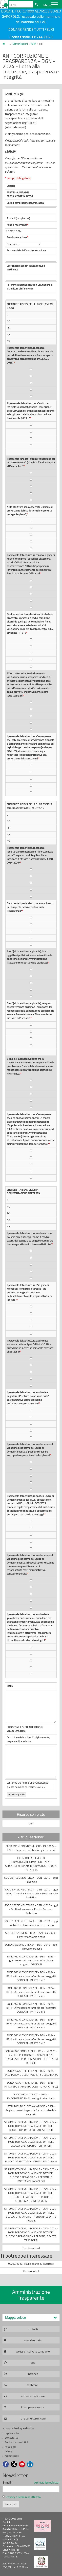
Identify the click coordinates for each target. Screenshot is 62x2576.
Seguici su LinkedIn (30, 2464)
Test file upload (31, 2248)
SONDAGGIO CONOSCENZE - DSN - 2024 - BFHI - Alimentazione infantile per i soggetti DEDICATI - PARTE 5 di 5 (31, 2039)
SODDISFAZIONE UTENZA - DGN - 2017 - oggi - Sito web (31, 1880)
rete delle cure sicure (33, 2418)
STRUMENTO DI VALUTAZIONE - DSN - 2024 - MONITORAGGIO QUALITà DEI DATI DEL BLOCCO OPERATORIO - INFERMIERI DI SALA (31, 2157)
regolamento (12, 2433)
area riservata (32, 2340)
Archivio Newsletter (47, 2482)
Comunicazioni (20, 44)
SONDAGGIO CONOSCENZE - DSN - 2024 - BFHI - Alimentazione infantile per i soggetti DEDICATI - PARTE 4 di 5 (31, 2023)
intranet (32, 2374)
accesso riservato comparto (33, 2351)
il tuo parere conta (32, 2407)
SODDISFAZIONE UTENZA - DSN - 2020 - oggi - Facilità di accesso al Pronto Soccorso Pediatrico (31, 1909)
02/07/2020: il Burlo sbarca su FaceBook (31, 2264)
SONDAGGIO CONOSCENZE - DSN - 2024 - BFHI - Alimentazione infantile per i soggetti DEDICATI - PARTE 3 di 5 (31, 2008)
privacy (8, 2451)
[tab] (31, 2317)
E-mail (7, 2482)
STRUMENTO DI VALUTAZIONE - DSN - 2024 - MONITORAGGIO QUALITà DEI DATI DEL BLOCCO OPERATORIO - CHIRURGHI (31, 2142)
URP (33, 44)
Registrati (11, 2504)
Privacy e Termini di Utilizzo (23, 2497)
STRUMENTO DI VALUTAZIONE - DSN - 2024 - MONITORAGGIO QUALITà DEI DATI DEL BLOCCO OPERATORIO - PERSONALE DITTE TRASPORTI (31, 2234)
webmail (32, 2385)
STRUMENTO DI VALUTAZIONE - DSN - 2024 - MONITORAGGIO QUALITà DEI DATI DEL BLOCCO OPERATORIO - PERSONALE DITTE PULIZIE (31, 2214)
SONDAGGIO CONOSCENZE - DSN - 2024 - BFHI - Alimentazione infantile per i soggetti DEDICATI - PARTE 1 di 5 (31, 1976)
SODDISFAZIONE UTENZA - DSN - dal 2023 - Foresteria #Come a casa (31, 1935)
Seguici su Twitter (14, 2464)
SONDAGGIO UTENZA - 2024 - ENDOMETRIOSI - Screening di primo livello (31, 2096)
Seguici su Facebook (6, 2464)
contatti (33, 2329)
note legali (10, 2447)
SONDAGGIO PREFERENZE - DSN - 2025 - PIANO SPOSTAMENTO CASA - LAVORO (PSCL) (31, 2084)
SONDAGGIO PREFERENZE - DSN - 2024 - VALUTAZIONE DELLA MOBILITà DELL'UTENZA (31, 2073)
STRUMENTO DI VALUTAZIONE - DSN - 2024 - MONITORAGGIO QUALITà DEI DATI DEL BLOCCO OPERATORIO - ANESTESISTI (31, 2126)
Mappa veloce (15, 2317)
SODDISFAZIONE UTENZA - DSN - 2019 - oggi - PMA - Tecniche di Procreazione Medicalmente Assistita (31, 1893)
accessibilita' (12, 2438)
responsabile (12, 2456)
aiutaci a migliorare (33, 2396)
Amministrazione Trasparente (31, 2294)
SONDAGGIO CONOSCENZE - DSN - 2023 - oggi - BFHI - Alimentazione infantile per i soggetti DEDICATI (31, 1960)
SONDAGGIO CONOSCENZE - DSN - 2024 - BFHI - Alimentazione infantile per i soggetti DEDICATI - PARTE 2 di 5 (31, 1992)
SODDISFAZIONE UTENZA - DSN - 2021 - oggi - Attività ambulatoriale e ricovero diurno (31, 1923)
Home (4, 44)
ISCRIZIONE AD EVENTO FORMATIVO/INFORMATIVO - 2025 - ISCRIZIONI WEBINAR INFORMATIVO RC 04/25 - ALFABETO (31, 1864)
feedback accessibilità (16, 2442)
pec (33, 2362)
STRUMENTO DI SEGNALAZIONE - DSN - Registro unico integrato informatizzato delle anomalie (31, 2110)
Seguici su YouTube (22, 2464)
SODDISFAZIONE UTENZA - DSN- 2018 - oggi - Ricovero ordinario (31, 1947)
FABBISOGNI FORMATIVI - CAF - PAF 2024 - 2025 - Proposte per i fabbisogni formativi (31, 1848)
